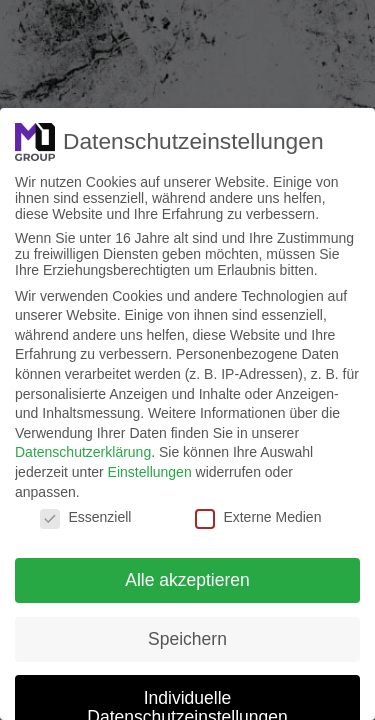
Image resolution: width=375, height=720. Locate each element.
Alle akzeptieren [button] (187, 580)
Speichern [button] (187, 639)
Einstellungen (150, 472)
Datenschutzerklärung (83, 452)
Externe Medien (258, 517)
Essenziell (85, 517)
